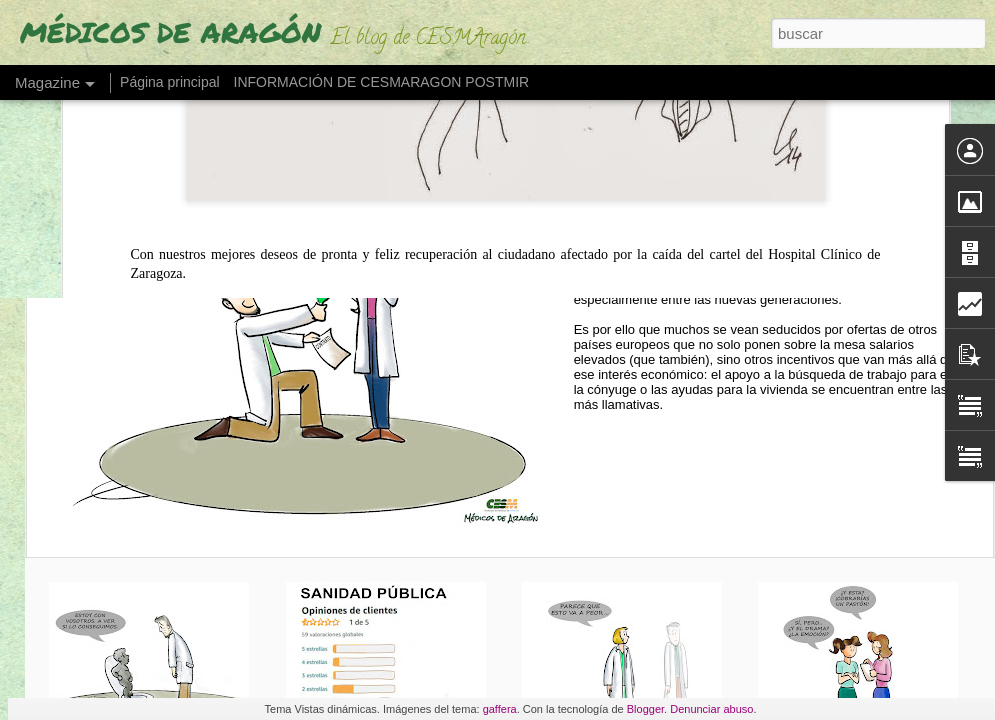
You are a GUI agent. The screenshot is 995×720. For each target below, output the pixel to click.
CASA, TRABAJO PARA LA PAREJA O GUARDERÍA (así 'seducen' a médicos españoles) (789, 185)
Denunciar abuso (711, 709)
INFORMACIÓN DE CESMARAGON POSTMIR (382, 82)
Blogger (645, 709)
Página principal (170, 82)
